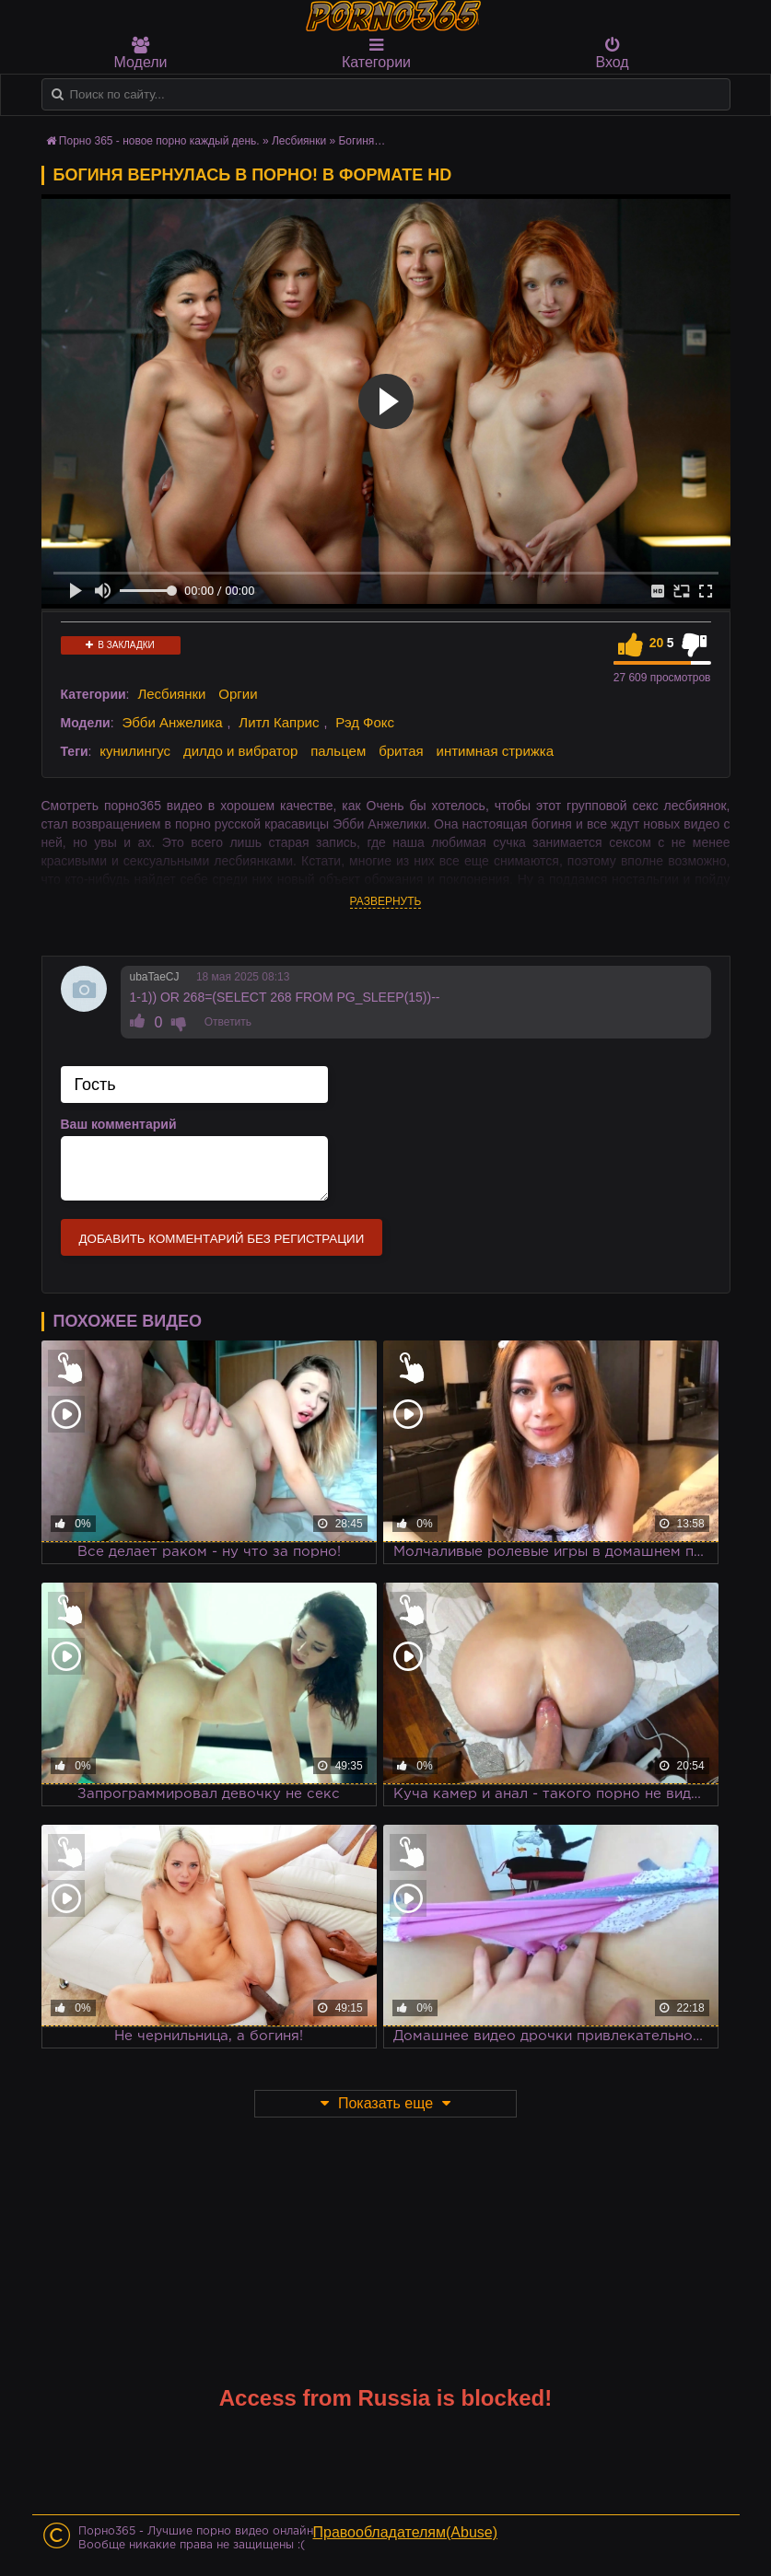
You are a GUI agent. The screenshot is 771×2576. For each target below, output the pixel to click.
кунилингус (134, 751)
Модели (141, 53)
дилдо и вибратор (240, 751)
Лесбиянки (171, 694)
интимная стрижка (496, 751)
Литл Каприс (279, 722)
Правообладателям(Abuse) (405, 2532)
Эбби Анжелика (172, 722)
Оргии (237, 694)
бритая (401, 751)
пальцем (338, 751)
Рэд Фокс (364, 722)
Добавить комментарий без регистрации (222, 1239)
